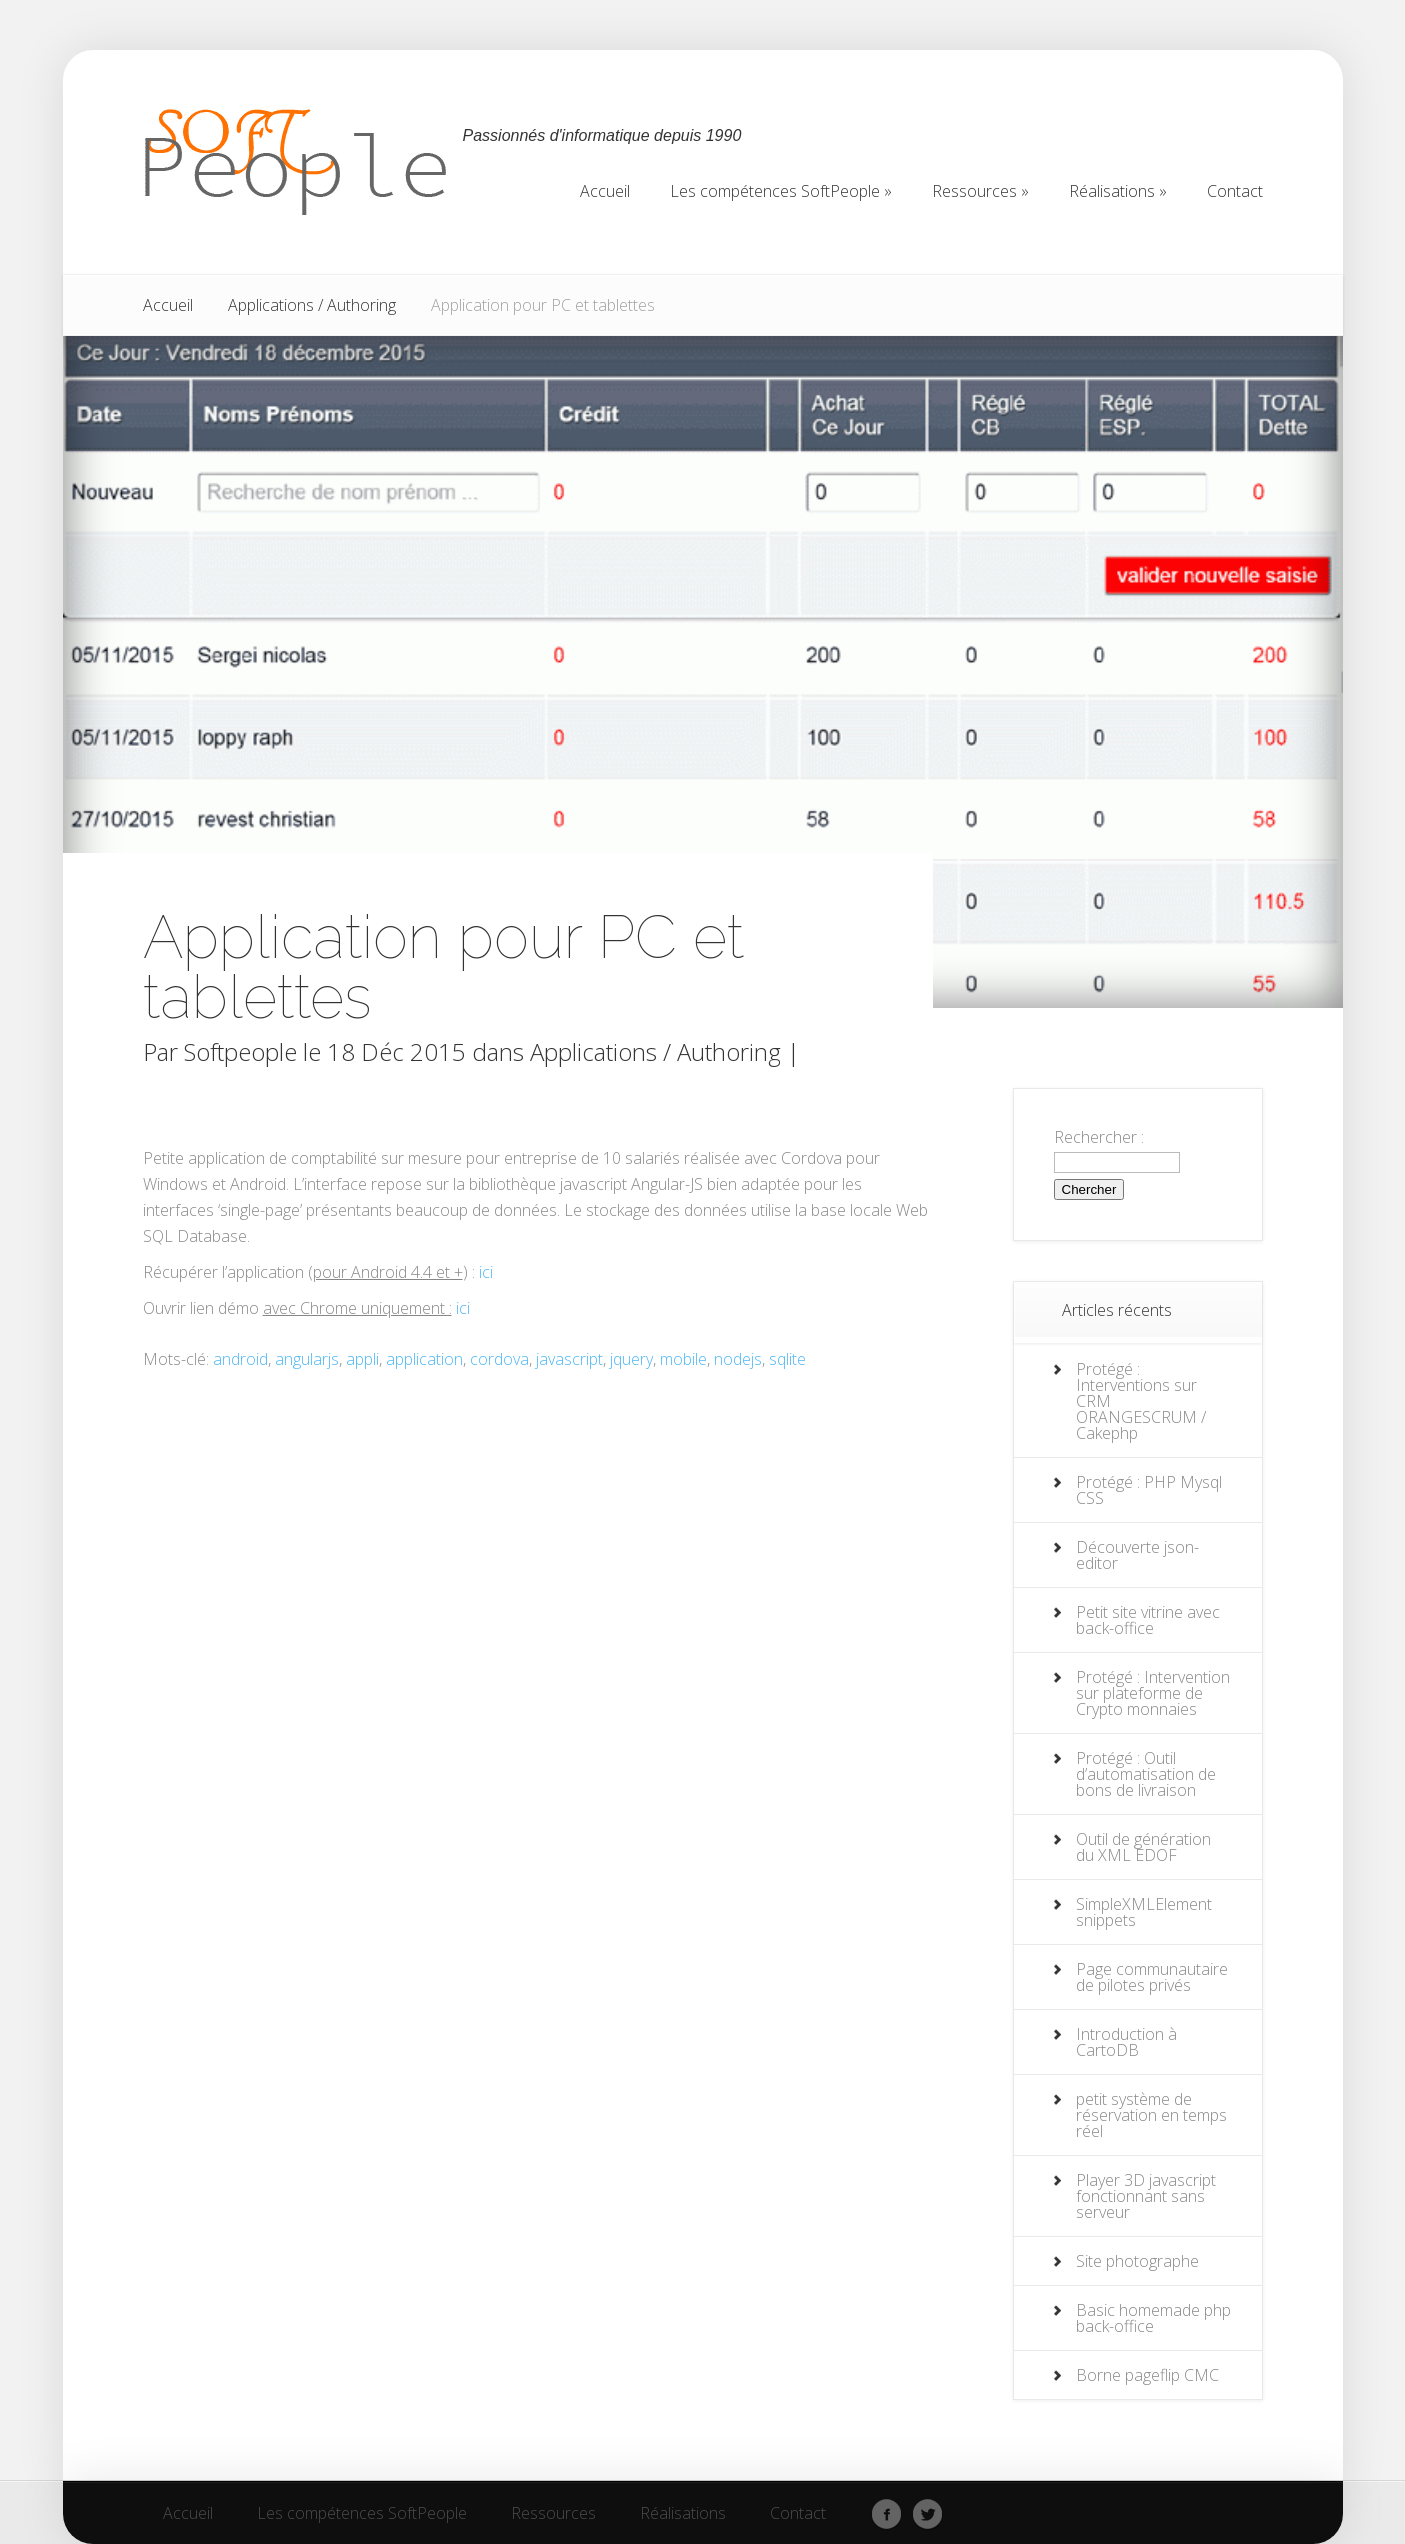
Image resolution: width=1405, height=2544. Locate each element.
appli (362, 1359)
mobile (683, 1359)
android (240, 1359)
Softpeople (240, 1051)
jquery (631, 1359)
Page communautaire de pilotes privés (1152, 1977)
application (424, 1359)
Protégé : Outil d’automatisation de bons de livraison (1146, 1774)
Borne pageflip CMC (1147, 2375)
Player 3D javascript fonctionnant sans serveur (1146, 2196)
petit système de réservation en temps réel (1151, 2115)
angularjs (307, 1359)
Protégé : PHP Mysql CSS (1149, 1490)
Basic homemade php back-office (1153, 2318)
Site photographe (1137, 2261)
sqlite (787, 1359)
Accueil (168, 305)
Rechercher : (1099, 1137)
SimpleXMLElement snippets (1144, 1912)
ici (486, 1272)
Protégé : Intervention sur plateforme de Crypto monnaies (1153, 1693)
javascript (569, 1359)
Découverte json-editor (1137, 1555)
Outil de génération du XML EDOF (1143, 1847)
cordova (499, 1359)
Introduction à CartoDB (1126, 2042)
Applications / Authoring (312, 305)
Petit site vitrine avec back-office (1148, 1620)
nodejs (738, 1359)
